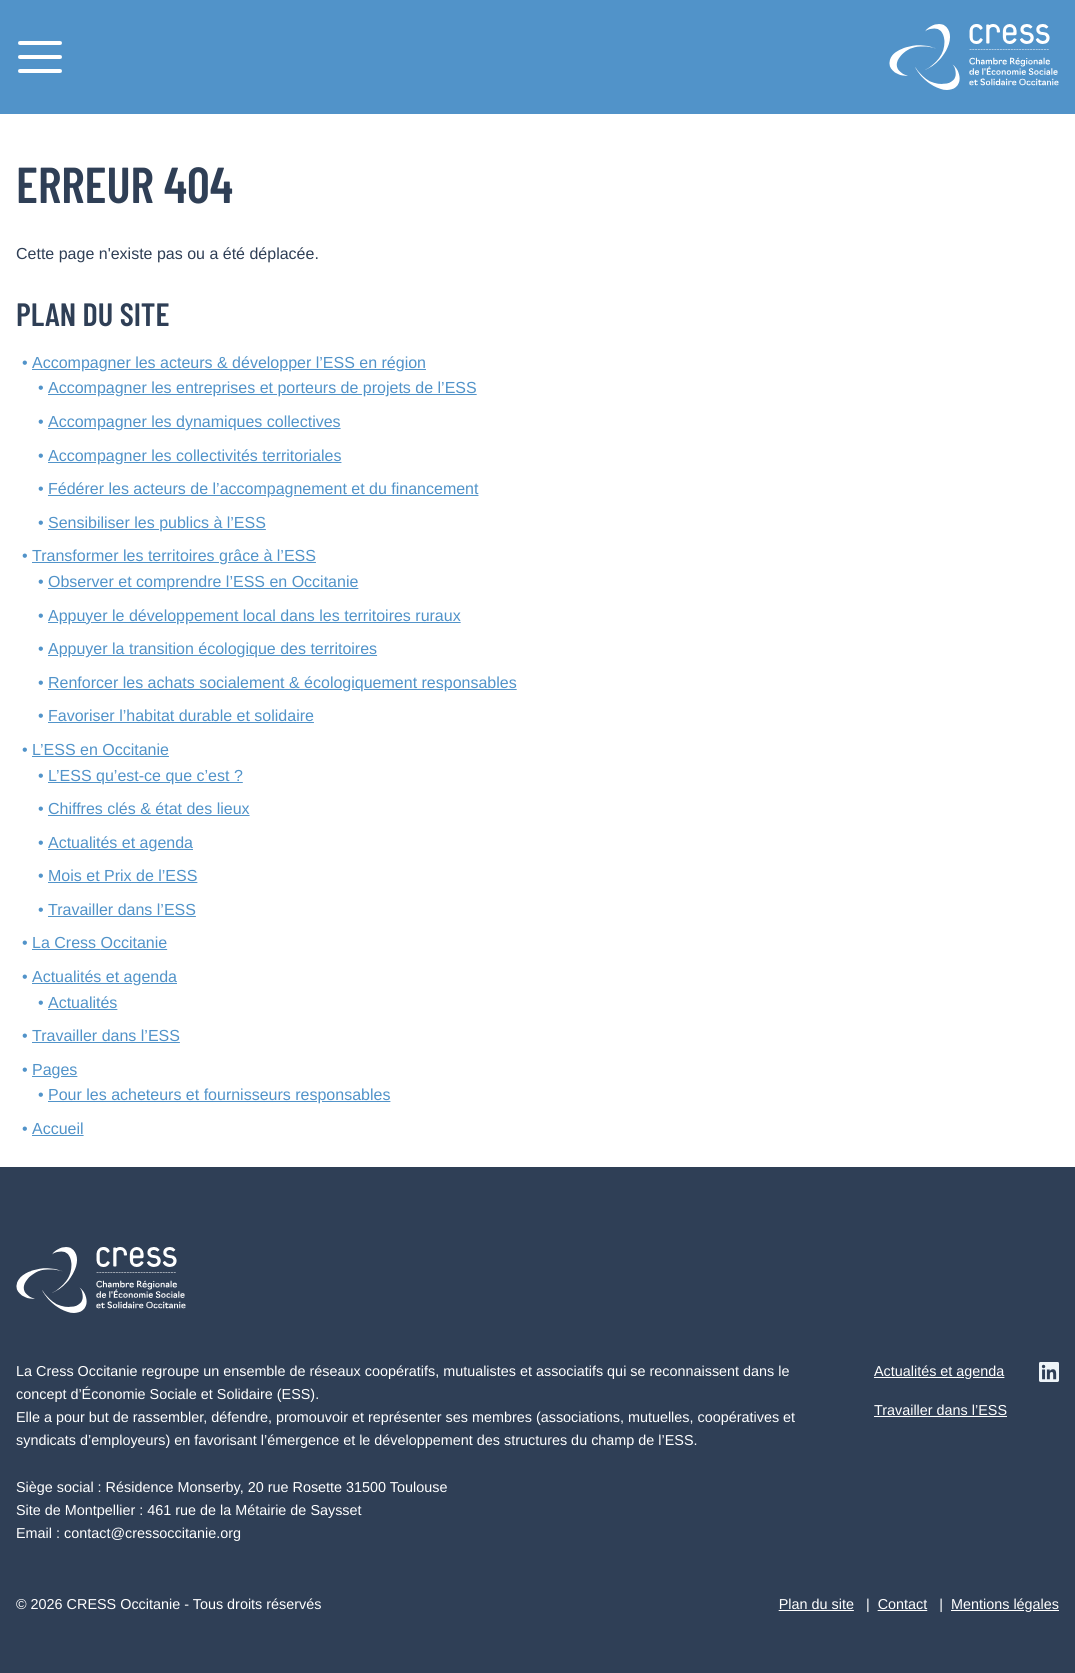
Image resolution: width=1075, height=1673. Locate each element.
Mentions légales (1005, 1605)
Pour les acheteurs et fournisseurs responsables (219, 1095)
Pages (54, 1070)
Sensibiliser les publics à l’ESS (157, 523)
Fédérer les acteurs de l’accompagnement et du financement (263, 489)
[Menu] (40, 57)
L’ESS (100, 750)
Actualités (82, 1003)
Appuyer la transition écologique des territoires (212, 649)
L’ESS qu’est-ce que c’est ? (145, 776)
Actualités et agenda (120, 843)
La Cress (99, 943)
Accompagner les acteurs (229, 363)
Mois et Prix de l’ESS (122, 876)
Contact (903, 1605)
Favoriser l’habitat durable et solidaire (181, 716)
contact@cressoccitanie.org (152, 1534)
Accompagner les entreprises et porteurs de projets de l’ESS (262, 388)
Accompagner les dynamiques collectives (194, 422)
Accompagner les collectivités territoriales (194, 456)
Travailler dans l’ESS (122, 910)
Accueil (58, 1129)
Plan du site (816, 1605)
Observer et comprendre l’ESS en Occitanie (203, 582)
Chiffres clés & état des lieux (149, 809)
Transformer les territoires (174, 556)
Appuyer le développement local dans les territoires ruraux (254, 616)
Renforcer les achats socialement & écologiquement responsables (282, 683)
